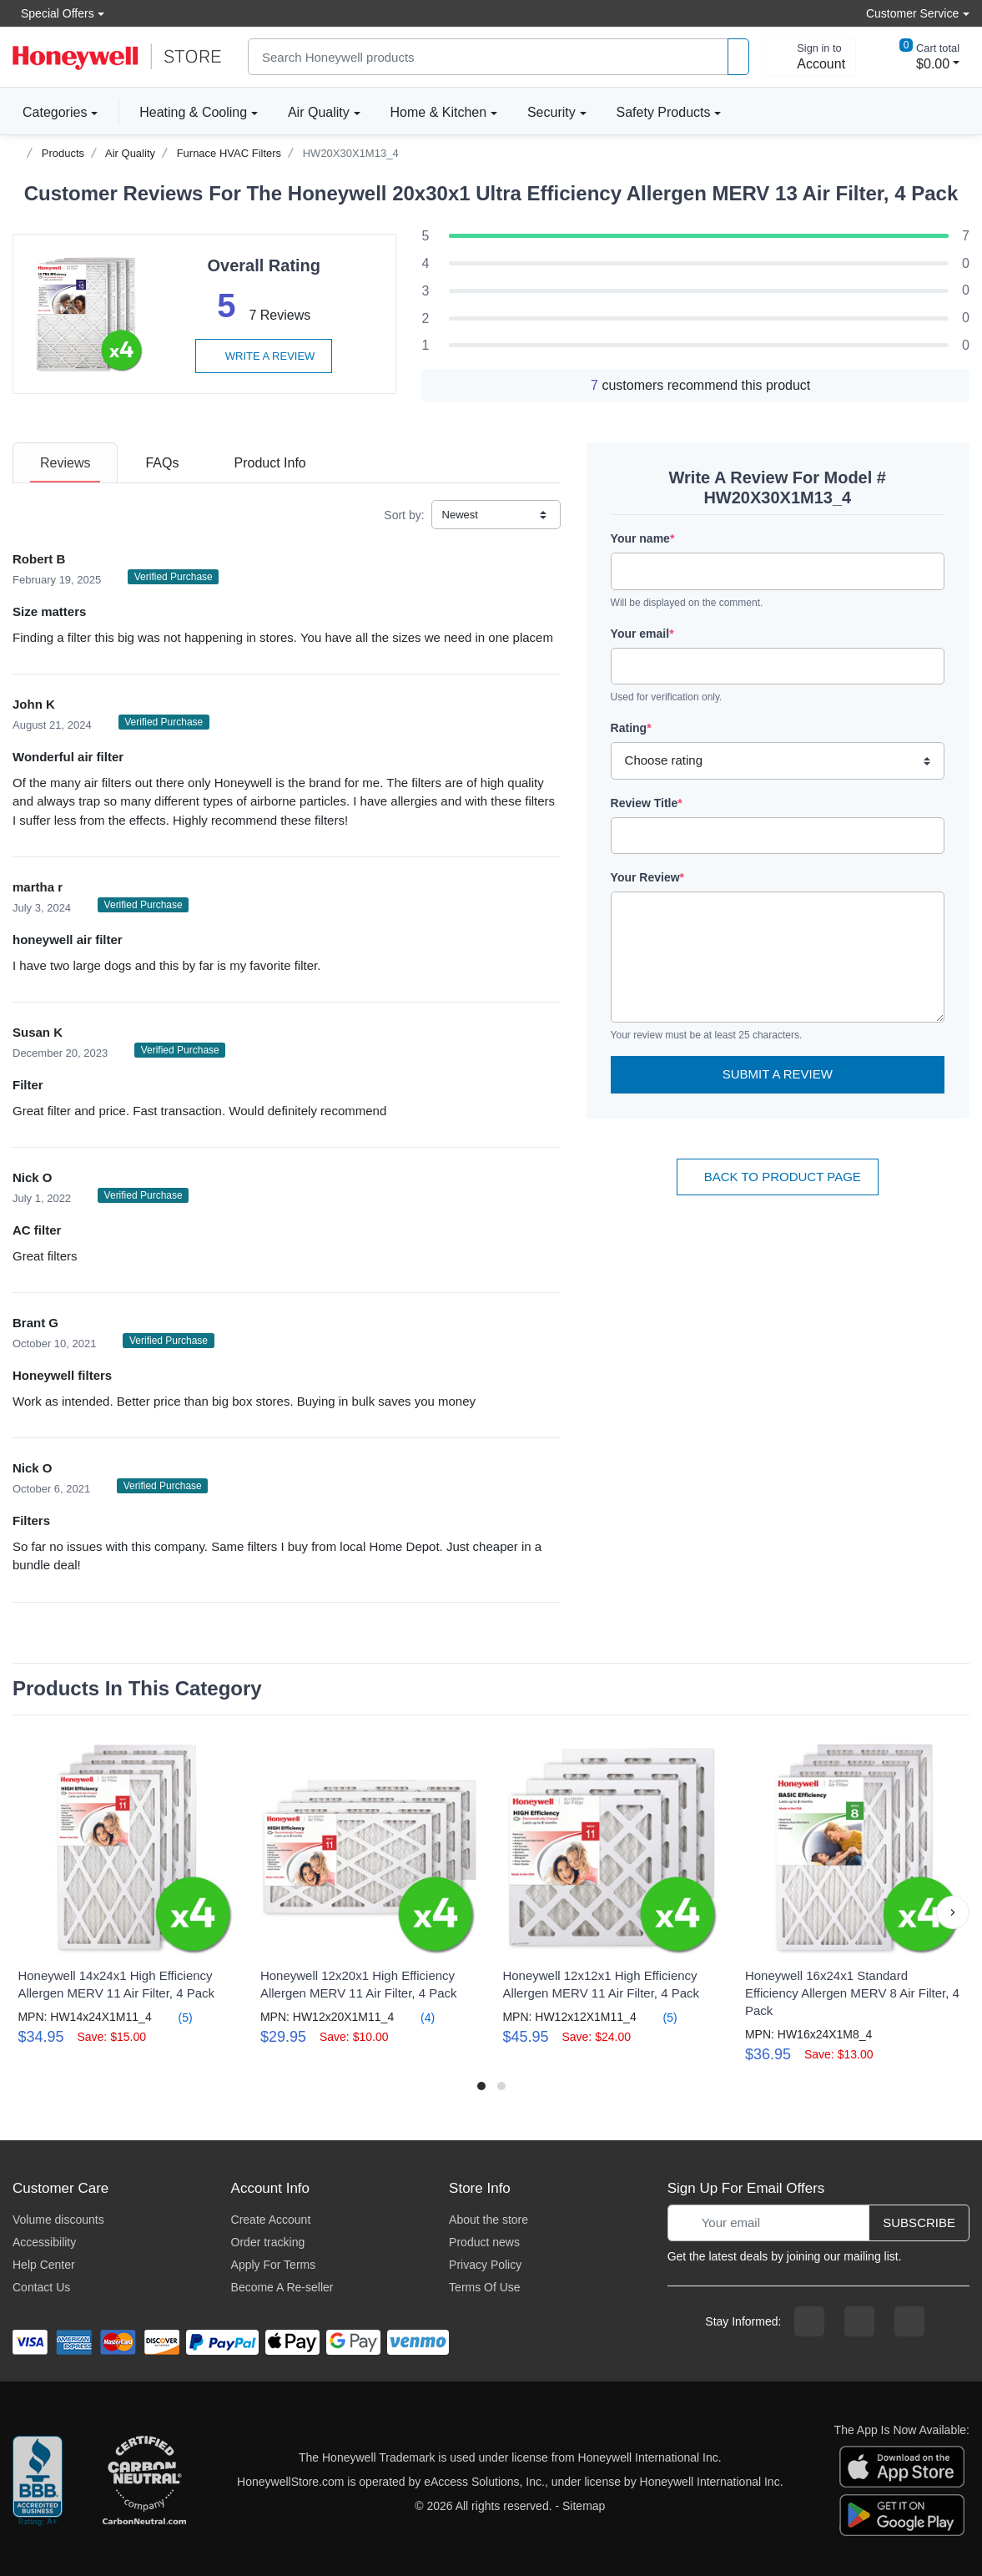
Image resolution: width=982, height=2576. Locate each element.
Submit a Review (778, 1074)
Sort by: (404, 515)
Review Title (646, 803)
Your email (642, 633)
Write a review (264, 356)
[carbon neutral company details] (144, 2482)
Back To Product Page (777, 1176)
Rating (631, 728)
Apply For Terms (273, 2264)
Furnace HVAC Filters (229, 153)
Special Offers (53, 13)
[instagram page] (859, 2321)
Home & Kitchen (438, 112)
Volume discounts (58, 2219)
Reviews (65, 463)
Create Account (271, 2219)
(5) (176, 2017)
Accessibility (44, 2242)
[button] (952, 1912)
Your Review (647, 877)
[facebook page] (809, 2321)
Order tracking (268, 2242)
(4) (417, 2017)
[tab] (65, 462)
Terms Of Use (485, 2287)
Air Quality (319, 112)
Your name (643, 538)
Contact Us (41, 2287)
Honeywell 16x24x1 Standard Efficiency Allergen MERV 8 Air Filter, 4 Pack (852, 1993)
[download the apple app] (901, 2465)
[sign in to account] (809, 57)
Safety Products (664, 112)
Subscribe (919, 2222)
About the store (488, 2219)
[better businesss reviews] (38, 2482)
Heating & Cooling (193, 112)
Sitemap (583, 2506)
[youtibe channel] (909, 2321)
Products (63, 153)
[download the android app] (901, 2513)
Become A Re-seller (282, 2287)
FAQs (162, 463)
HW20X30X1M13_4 (351, 153)
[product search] (738, 57)
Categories (50, 111)
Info (269, 463)
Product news (484, 2242)
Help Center (44, 2264)
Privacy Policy (485, 2264)
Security (551, 112)
